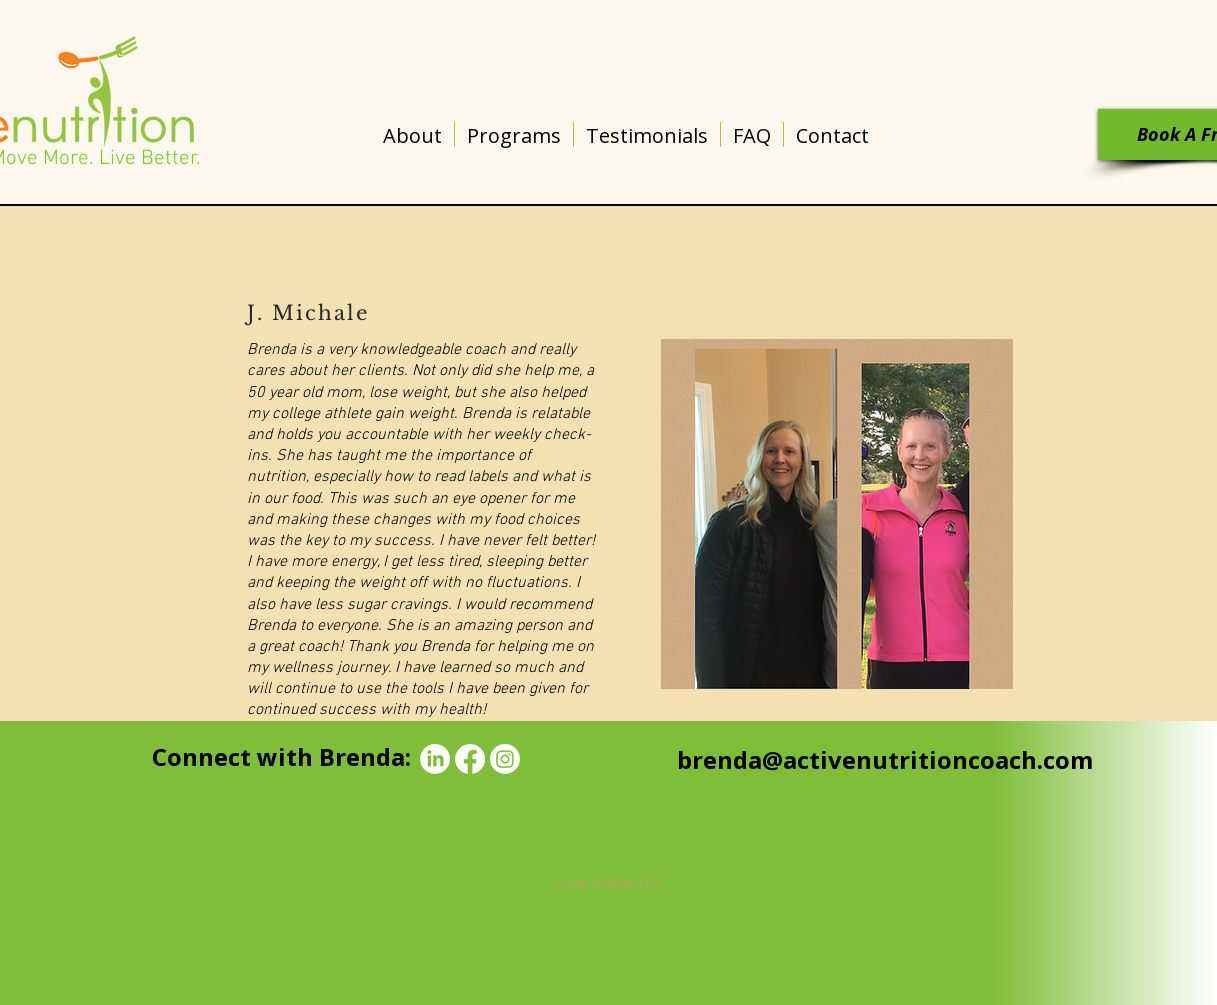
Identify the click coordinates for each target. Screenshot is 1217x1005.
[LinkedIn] (435, 759)
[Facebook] (470, 759)
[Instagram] (505, 759)
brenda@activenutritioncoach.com (885, 759)
